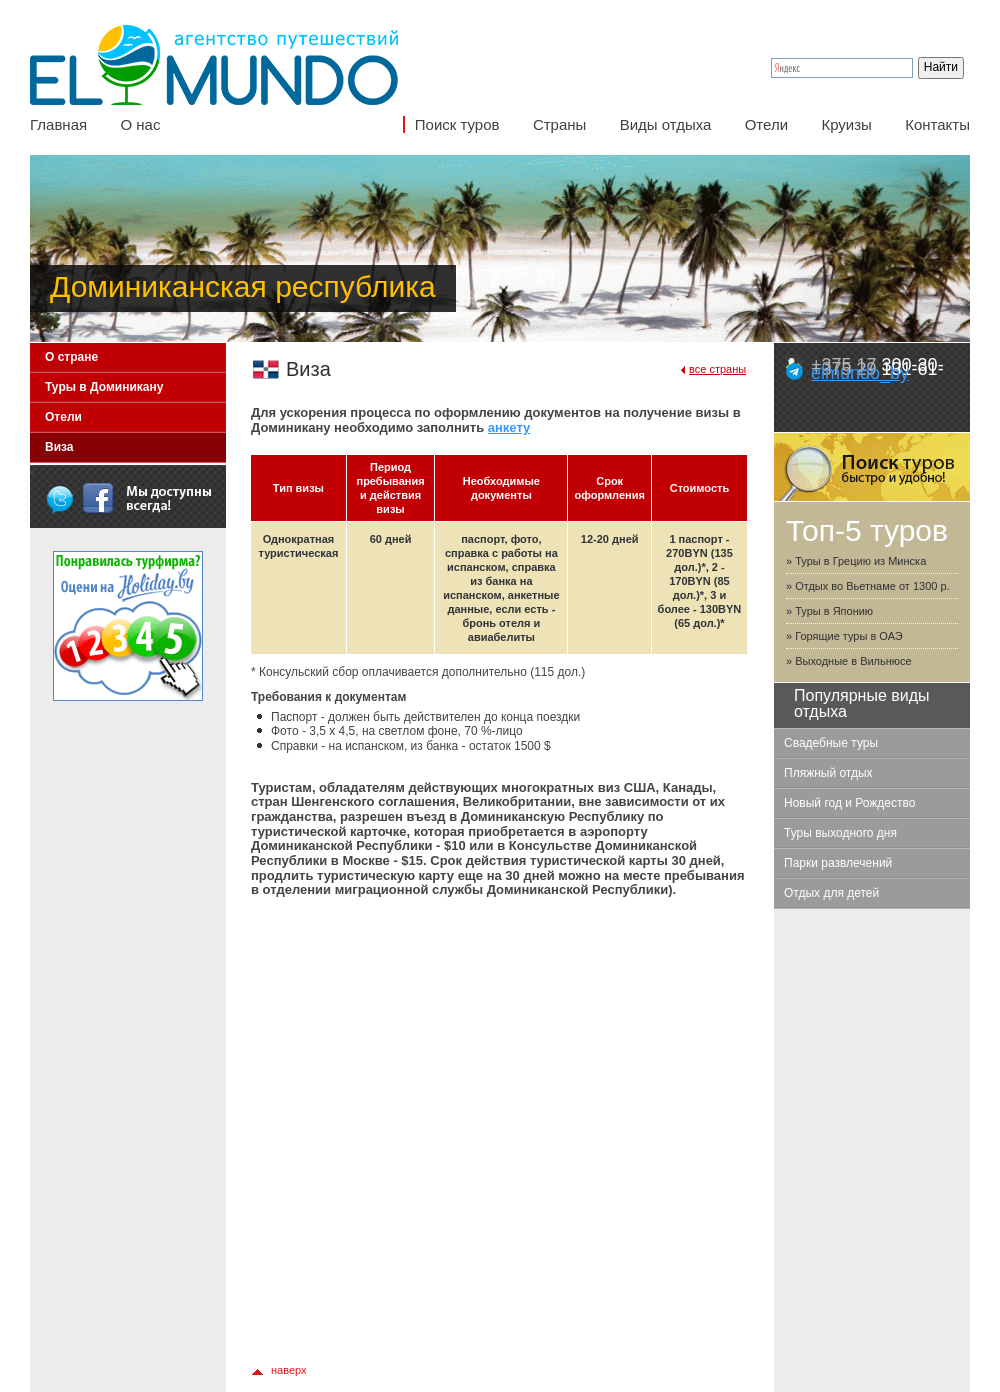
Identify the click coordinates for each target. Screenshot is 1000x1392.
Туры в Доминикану (104, 387)
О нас (140, 124)
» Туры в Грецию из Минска (856, 561)
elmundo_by (860, 373)
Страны (559, 124)
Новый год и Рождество (849, 803)
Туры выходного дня (840, 833)
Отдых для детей (831, 893)
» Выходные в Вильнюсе (849, 661)
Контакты (937, 124)
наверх (289, 1370)
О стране (71, 357)
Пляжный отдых (828, 773)
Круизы (846, 124)
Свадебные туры (831, 743)
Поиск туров (457, 124)
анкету (509, 427)
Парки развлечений (838, 863)
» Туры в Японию (829, 611)
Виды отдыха (666, 124)
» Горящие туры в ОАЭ (844, 636)
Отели (766, 124)
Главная (58, 124)
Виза (59, 447)
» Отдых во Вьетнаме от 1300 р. (868, 586)
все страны (717, 369)
